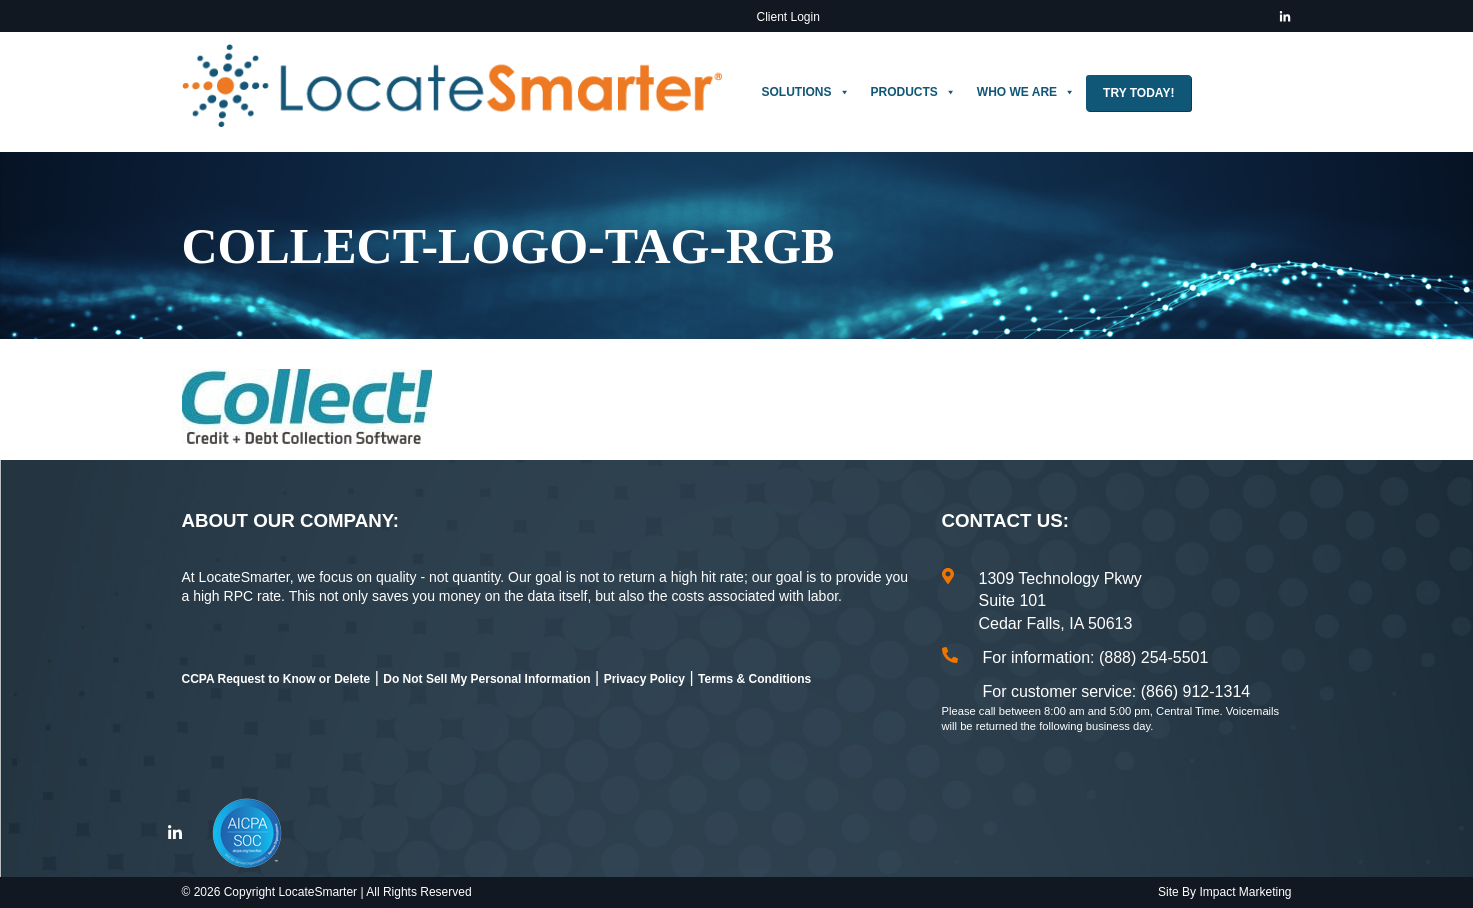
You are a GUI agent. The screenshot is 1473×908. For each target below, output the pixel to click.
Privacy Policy (644, 679)
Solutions (806, 92)
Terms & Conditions (754, 679)
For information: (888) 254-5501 (1096, 657)
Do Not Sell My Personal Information (486, 679)
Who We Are (1026, 92)
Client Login (788, 17)
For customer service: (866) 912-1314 (1117, 691)
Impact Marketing (1245, 892)
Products (913, 92)
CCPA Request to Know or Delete (276, 679)
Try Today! (1138, 93)
